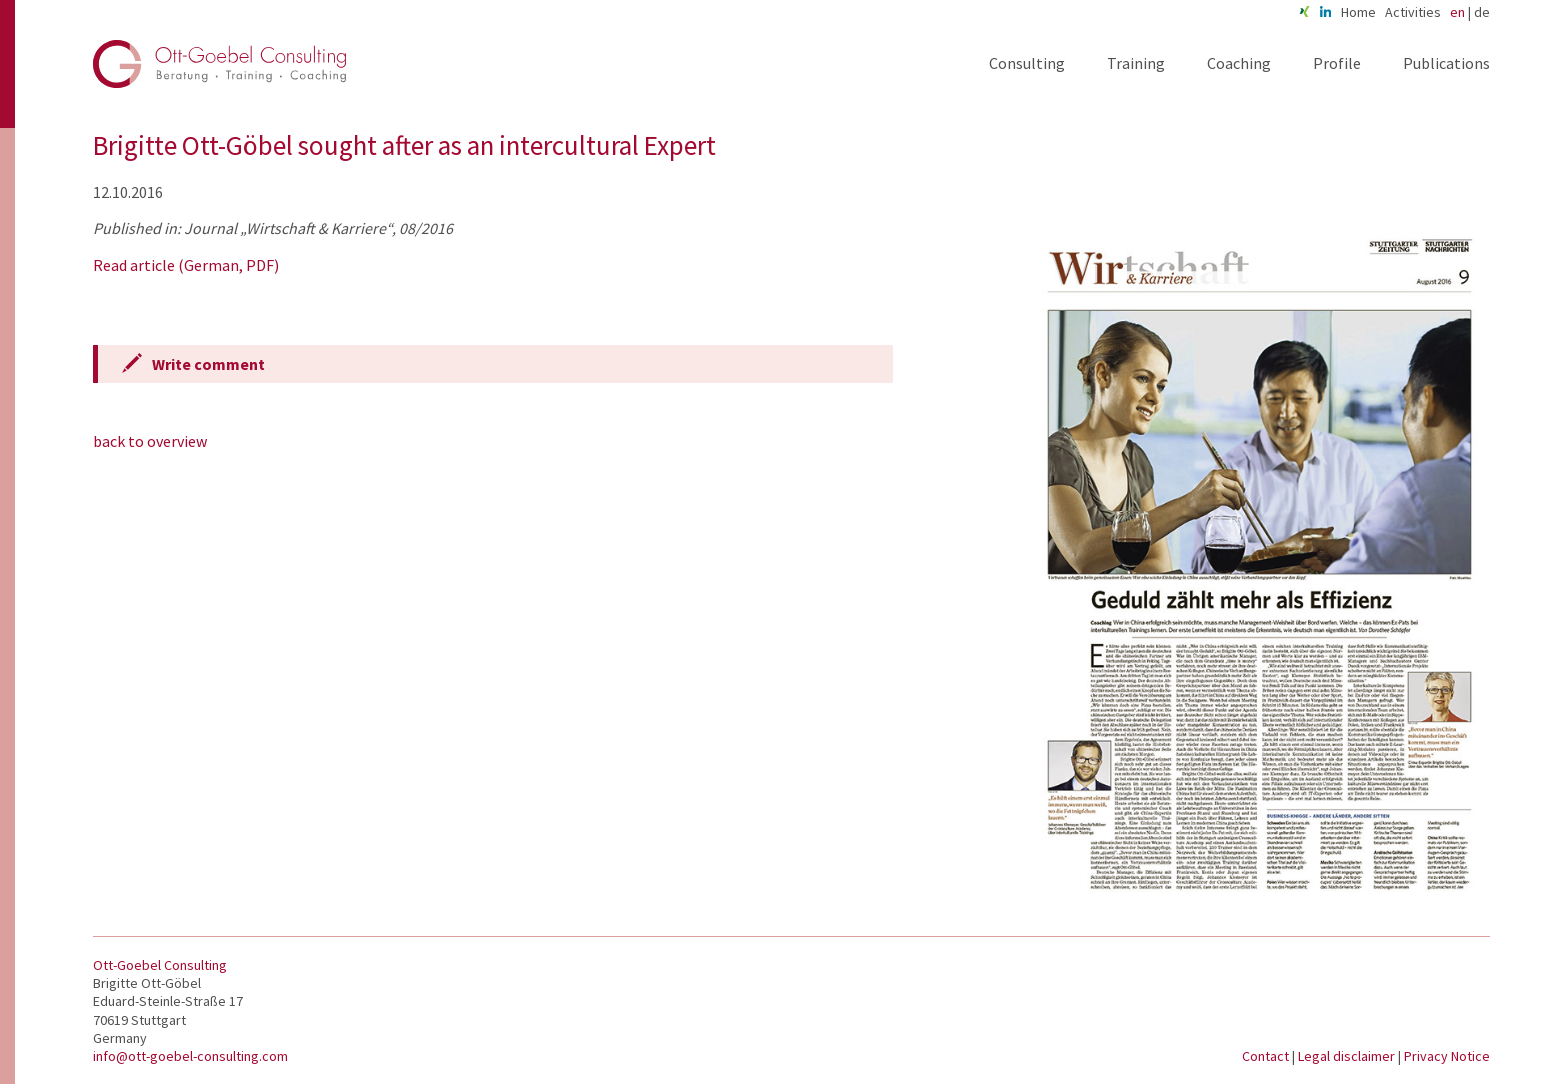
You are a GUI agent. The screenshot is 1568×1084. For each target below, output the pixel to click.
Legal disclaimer (1348, 1056)
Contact (1267, 1056)
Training (1136, 63)
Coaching (1239, 63)
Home (1358, 12)
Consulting (1027, 63)
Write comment (208, 364)
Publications (1446, 63)
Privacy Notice (1447, 1056)
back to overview (150, 441)
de (1482, 12)
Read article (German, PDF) (186, 265)
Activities (1413, 12)
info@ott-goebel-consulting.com (190, 1056)
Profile (1337, 63)
